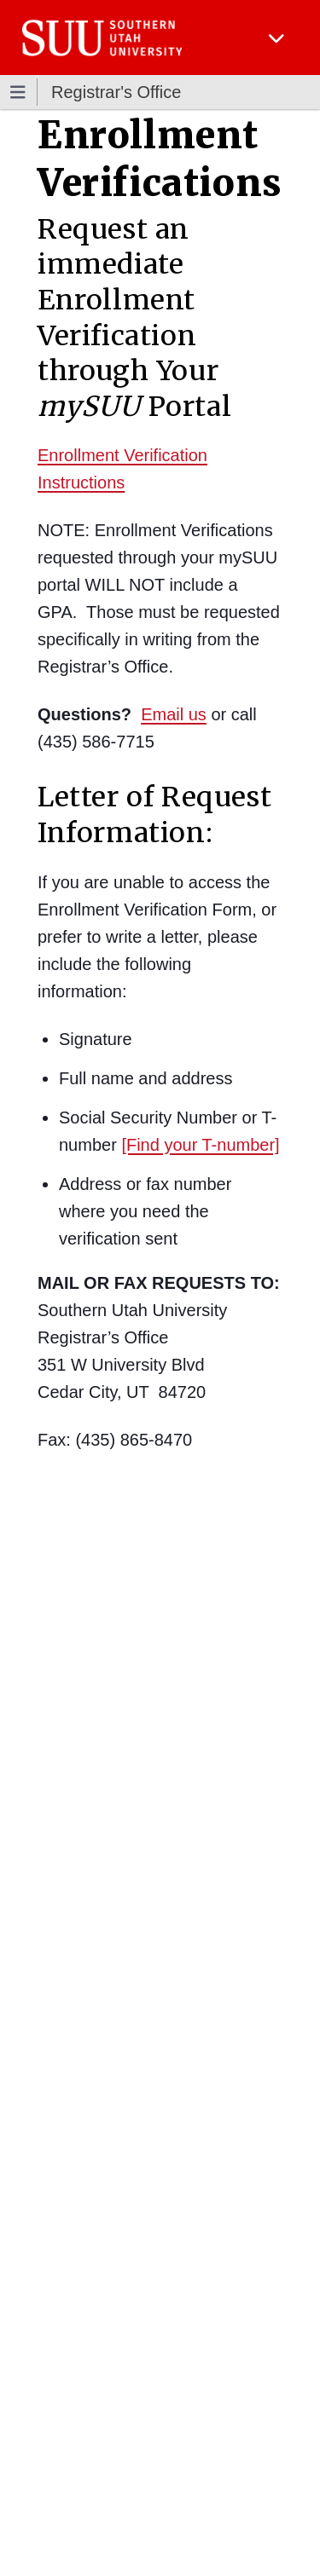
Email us (174, 714)
